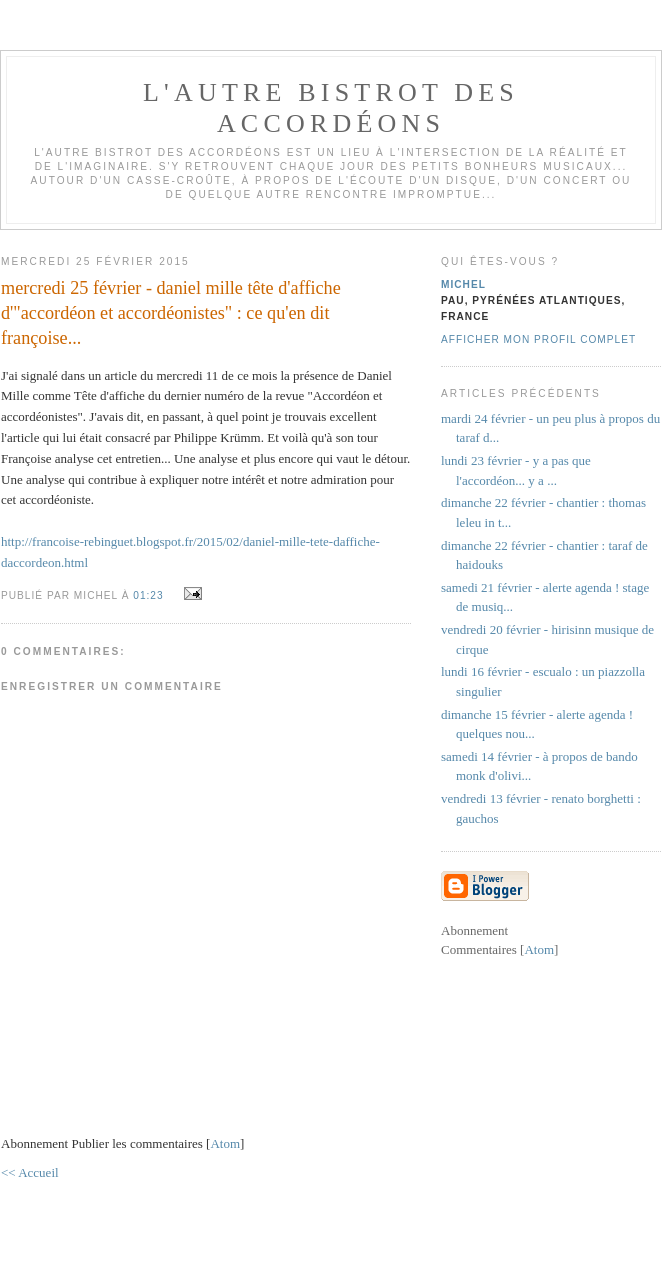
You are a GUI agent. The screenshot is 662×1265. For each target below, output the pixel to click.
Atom (225, 1143)
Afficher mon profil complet (538, 339)
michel (463, 284)
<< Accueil (30, 1172)
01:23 (150, 595)
